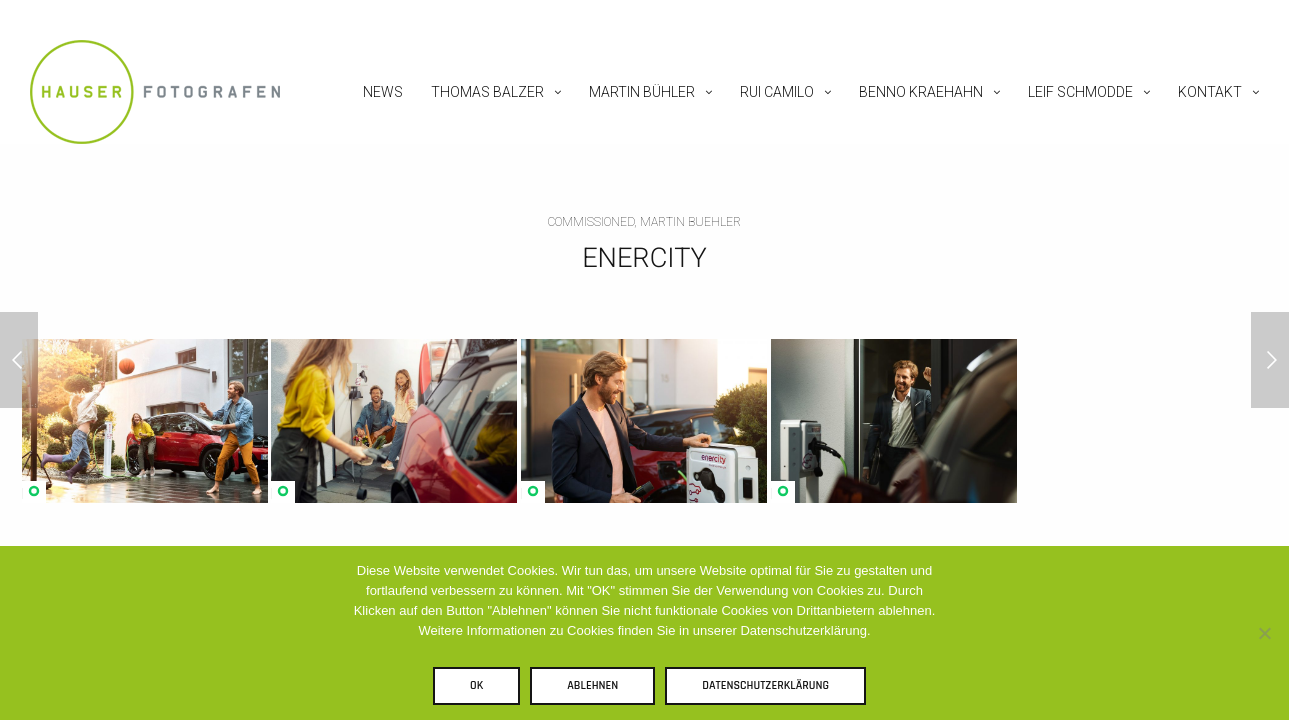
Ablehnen (592, 685)
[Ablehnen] (1264, 633)
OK (476, 685)
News (383, 92)
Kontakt (1210, 92)
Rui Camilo (777, 92)
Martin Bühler (642, 92)
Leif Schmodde (1080, 92)
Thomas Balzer (487, 92)
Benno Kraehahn (921, 92)
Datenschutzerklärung (765, 685)
